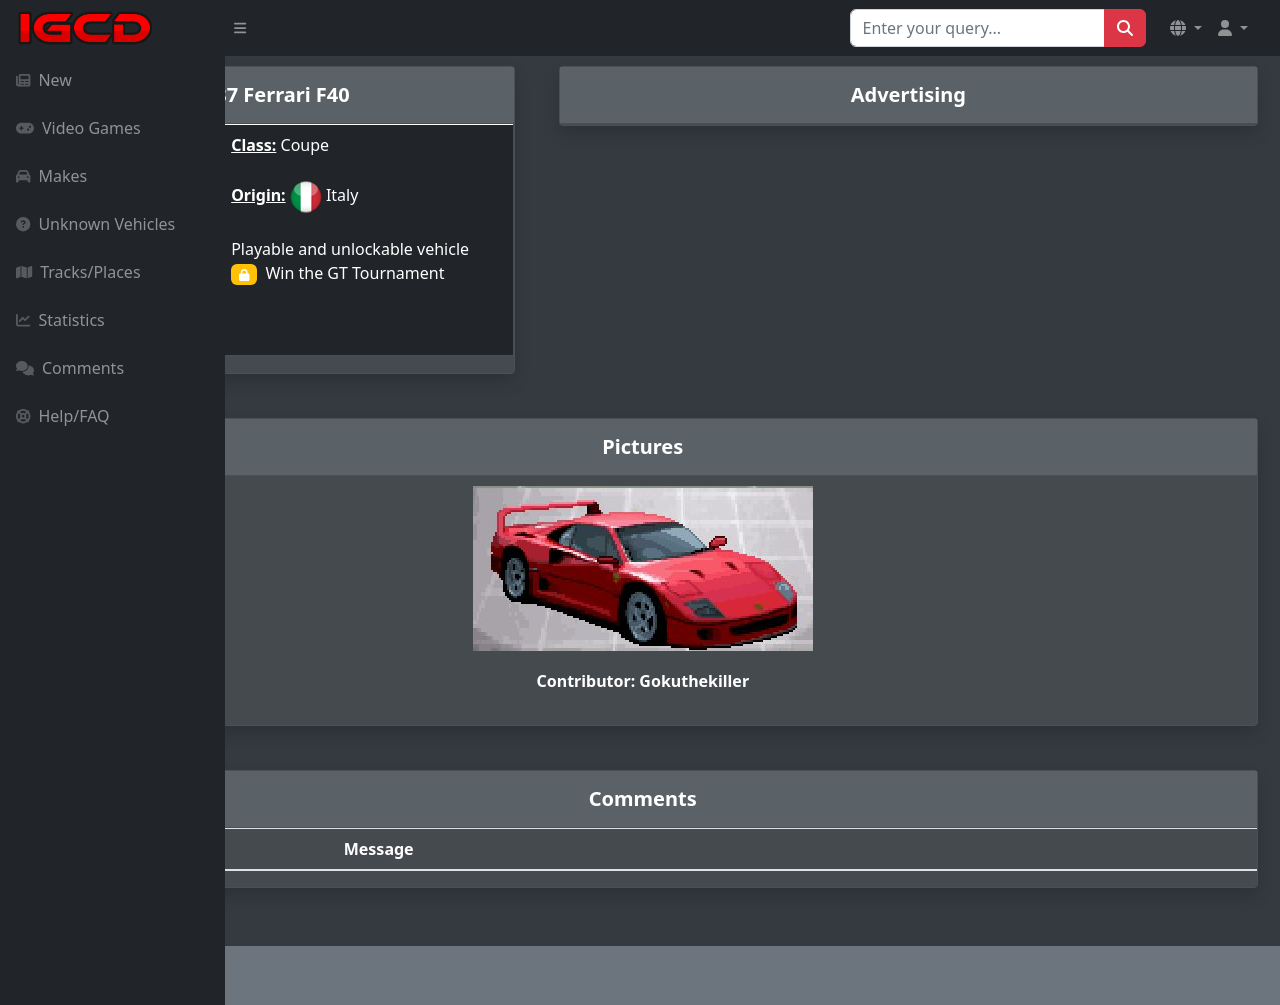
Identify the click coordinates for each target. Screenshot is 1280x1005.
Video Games (78, 128)
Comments (70, 368)
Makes (51, 176)
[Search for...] (977, 28)
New (44, 80)
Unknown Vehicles (95, 224)
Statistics (60, 320)
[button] (1186, 28)
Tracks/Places (78, 272)
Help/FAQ (63, 416)
